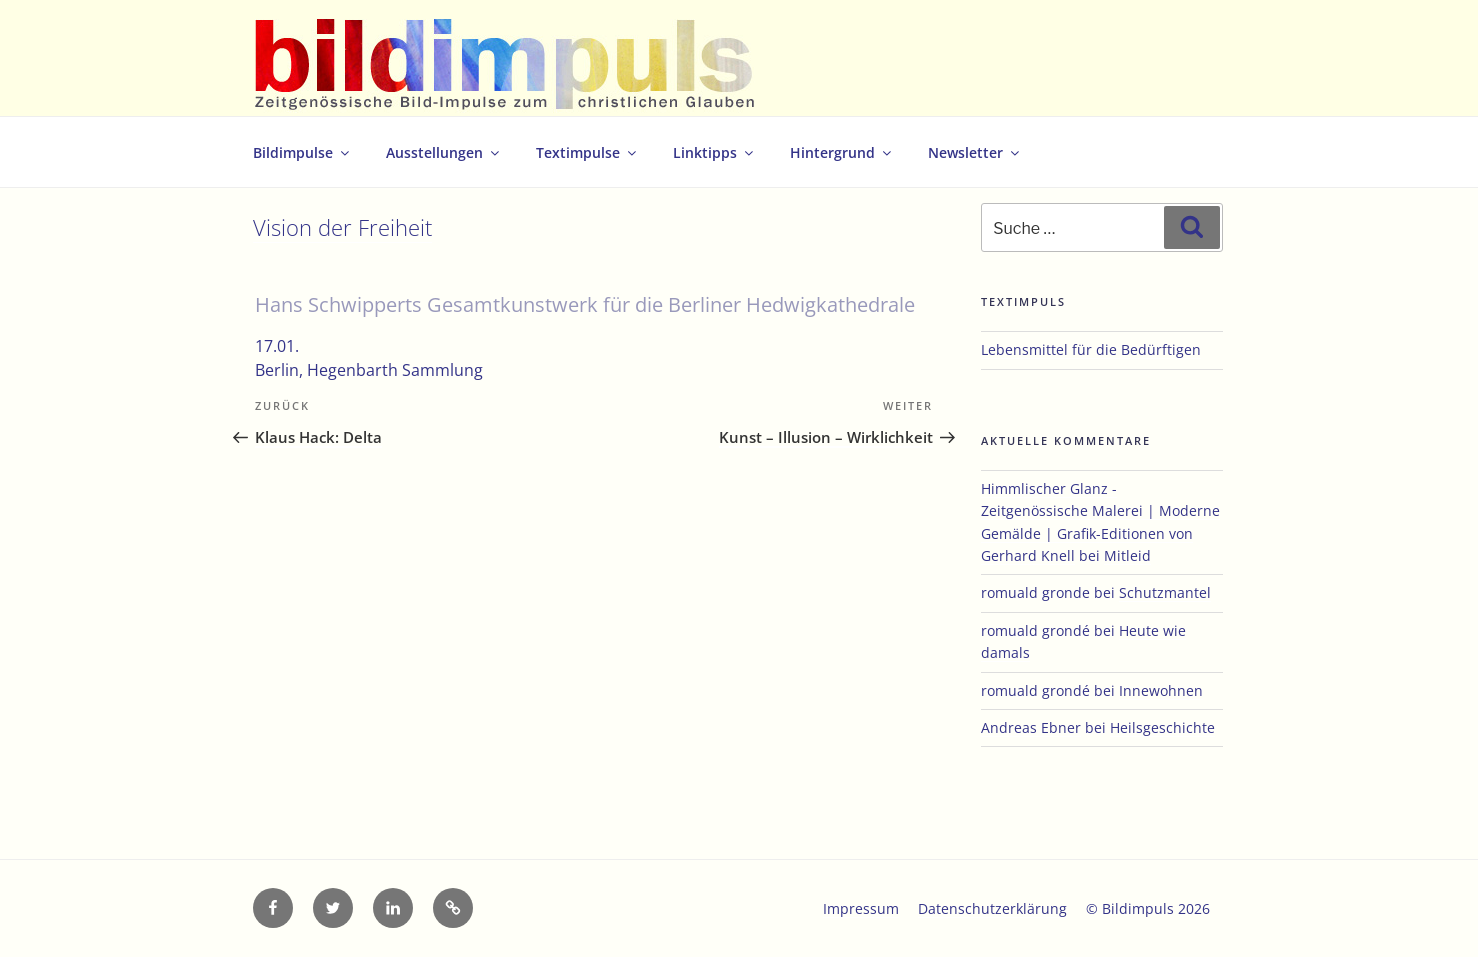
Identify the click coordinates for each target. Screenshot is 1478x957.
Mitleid (1127, 555)
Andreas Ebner (1031, 727)
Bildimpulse (302, 152)
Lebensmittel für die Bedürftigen (1091, 349)
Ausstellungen (444, 152)
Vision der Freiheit (342, 227)
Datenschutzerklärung (992, 908)
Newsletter (975, 152)
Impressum (861, 908)
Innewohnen (1161, 690)
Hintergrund (842, 152)
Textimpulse (587, 152)
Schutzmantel (1165, 592)
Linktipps (714, 152)
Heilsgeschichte (1162, 727)
